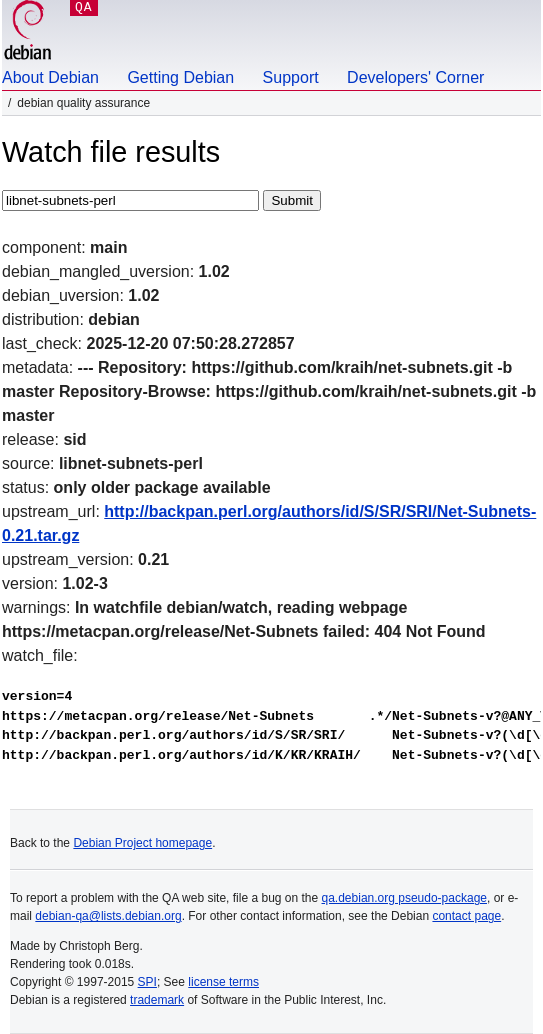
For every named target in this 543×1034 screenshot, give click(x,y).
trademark (157, 1000)
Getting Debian (180, 77)
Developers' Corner (415, 77)
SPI (147, 982)
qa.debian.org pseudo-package (404, 898)
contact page (466, 916)
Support (291, 77)
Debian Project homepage (142, 843)
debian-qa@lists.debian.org (108, 916)
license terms (223, 982)
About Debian (50, 77)
